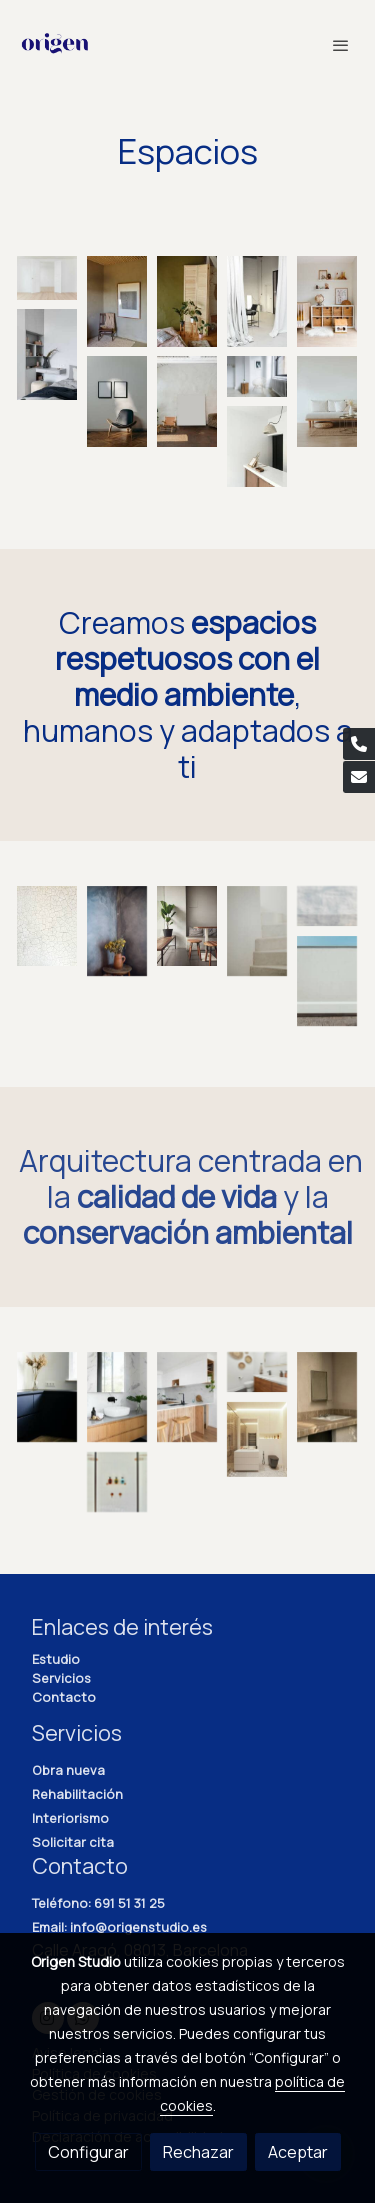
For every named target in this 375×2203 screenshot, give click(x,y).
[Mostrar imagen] (47, 277)
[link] (55, 45)
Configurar (88, 2152)
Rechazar (198, 2152)
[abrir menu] (341, 45)
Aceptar (298, 2152)
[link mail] (359, 777)
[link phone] (359, 744)
